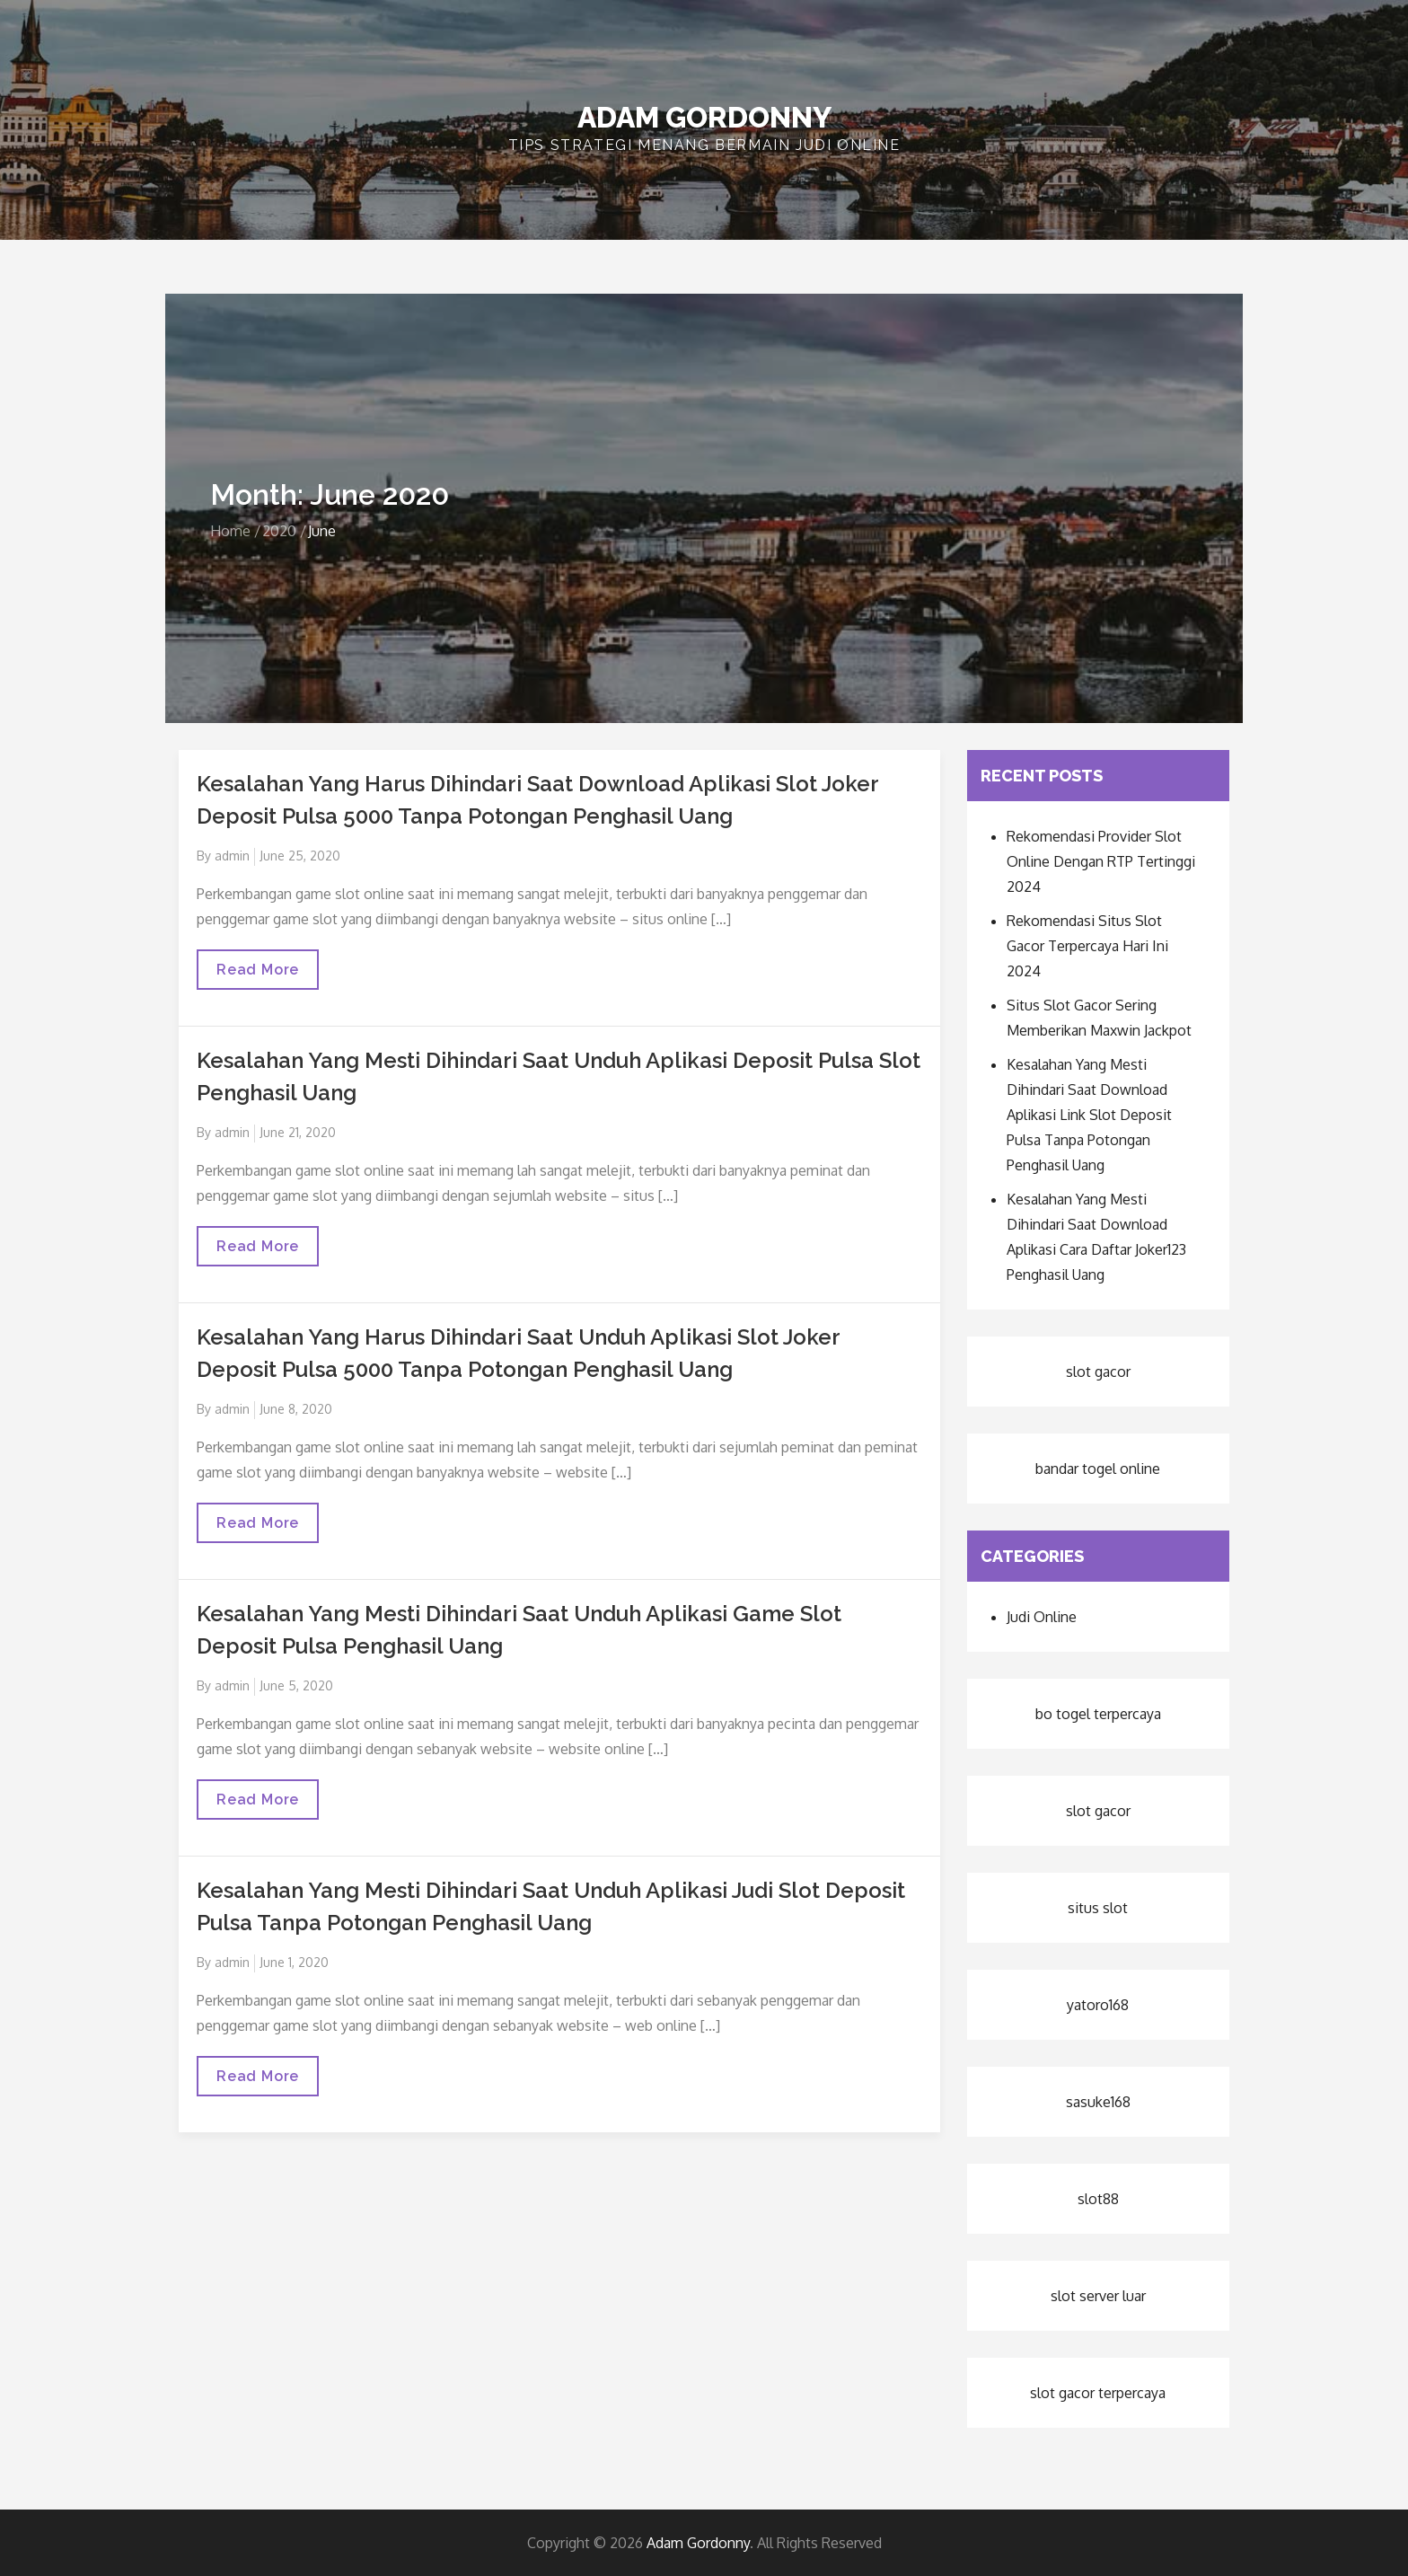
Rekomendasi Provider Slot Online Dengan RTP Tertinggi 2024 (1101, 861)
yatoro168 (1098, 2005)
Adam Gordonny (704, 117)
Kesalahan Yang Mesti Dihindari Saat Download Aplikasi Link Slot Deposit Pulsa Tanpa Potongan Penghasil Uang (1089, 1114)
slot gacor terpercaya (1098, 2393)
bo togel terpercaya (1098, 1714)
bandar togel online (1097, 1469)
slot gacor (1098, 1372)
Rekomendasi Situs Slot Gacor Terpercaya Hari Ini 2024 (1087, 946)
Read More (257, 975)
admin (232, 855)
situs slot (1098, 1908)
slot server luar (1098, 2296)
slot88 (1098, 2199)
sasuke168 (1098, 2102)
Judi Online (1042, 1617)
